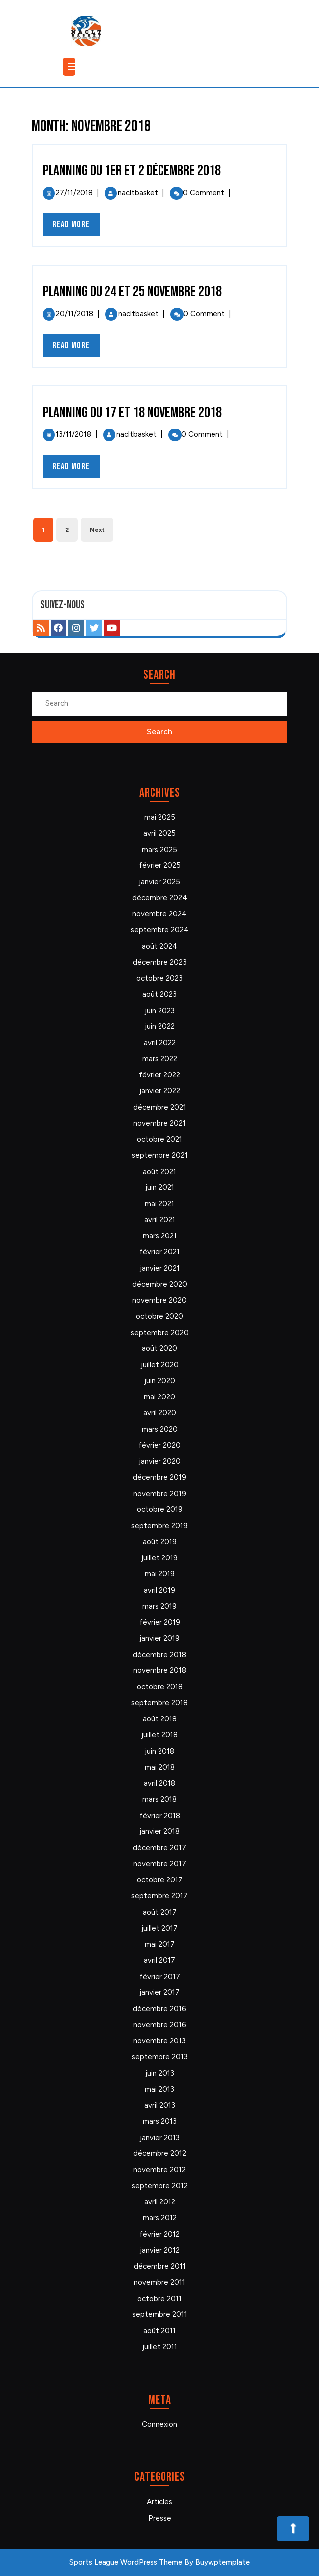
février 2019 (159, 1622)
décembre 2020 (159, 1284)
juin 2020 (159, 1380)
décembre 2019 (159, 1477)
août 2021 (159, 1171)
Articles (159, 2501)
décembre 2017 (159, 1847)
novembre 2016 (159, 2024)
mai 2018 (160, 1767)
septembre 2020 (160, 1332)
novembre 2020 (159, 1300)
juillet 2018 (159, 1734)
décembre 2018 (159, 1654)
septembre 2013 (160, 2056)
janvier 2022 (159, 1090)
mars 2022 (159, 1058)
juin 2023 (160, 1010)
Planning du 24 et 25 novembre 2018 (132, 292)
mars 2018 (159, 1799)
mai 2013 (159, 2089)
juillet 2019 (159, 1558)
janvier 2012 (160, 2250)
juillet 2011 (159, 2346)
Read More (76, 226)
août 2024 (159, 946)
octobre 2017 (160, 1880)
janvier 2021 (160, 1268)
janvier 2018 (159, 1831)
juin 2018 (159, 1751)
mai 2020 (159, 1397)
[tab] (70, 67)
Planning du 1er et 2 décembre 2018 (132, 171)
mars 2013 (160, 2121)
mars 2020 (160, 1429)
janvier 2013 (160, 2137)
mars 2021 (160, 1236)
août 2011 (159, 2330)
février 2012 (159, 2234)
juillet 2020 (160, 1364)
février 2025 (160, 865)
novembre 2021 (159, 1123)
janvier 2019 (159, 1638)
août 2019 (160, 1541)
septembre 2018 (159, 1702)
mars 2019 (159, 1606)
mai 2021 (159, 1203)
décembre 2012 (159, 2153)
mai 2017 (160, 1944)
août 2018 (160, 1719)
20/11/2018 (74, 313)
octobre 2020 (159, 1316)
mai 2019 (160, 1573)
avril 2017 (159, 1960)
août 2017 (160, 1912)
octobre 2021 (159, 1139)
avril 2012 (159, 2202)
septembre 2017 (159, 1895)
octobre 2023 (159, 978)
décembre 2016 (159, 2008)
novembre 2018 (159, 1670)
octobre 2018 (160, 1686)
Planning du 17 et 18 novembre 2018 (132, 413)
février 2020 (159, 1445)
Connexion (159, 2424)
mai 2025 (159, 817)
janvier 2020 (160, 1461)
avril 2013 (159, 2105)
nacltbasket (138, 192)
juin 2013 (159, 2073)
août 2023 (159, 994)
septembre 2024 (160, 929)
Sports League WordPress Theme (125, 2562)
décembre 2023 (160, 962)
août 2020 (159, 1348)
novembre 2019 (159, 1493)
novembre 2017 (159, 1863)
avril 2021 (159, 1219)
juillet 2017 (159, 1928)
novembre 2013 (159, 2041)
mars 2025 (159, 849)
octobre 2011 (159, 2298)
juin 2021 (159, 1187)
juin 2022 (160, 1026)
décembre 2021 (159, 1107)
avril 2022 (160, 1042)
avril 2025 (159, 833)
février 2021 (159, 1251)
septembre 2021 (160, 1155)
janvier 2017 (159, 1992)
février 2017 (159, 1976)
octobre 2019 (160, 1509)
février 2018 (159, 1815)
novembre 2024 (159, 914)
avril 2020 (159, 1412)
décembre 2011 (160, 2266)
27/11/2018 (74, 192)
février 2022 (159, 1075)
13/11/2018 (73, 434)
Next (97, 529)
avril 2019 (159, 1590)
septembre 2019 (159, 1525)
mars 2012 (160, 2217)
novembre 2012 (159, 2169)
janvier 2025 (159, 881)
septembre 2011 (159, 2314)
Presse (159, 2518)
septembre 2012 (160, 2185)
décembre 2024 (159, 897)
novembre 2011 (159, 2282)
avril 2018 (159, 1783)
